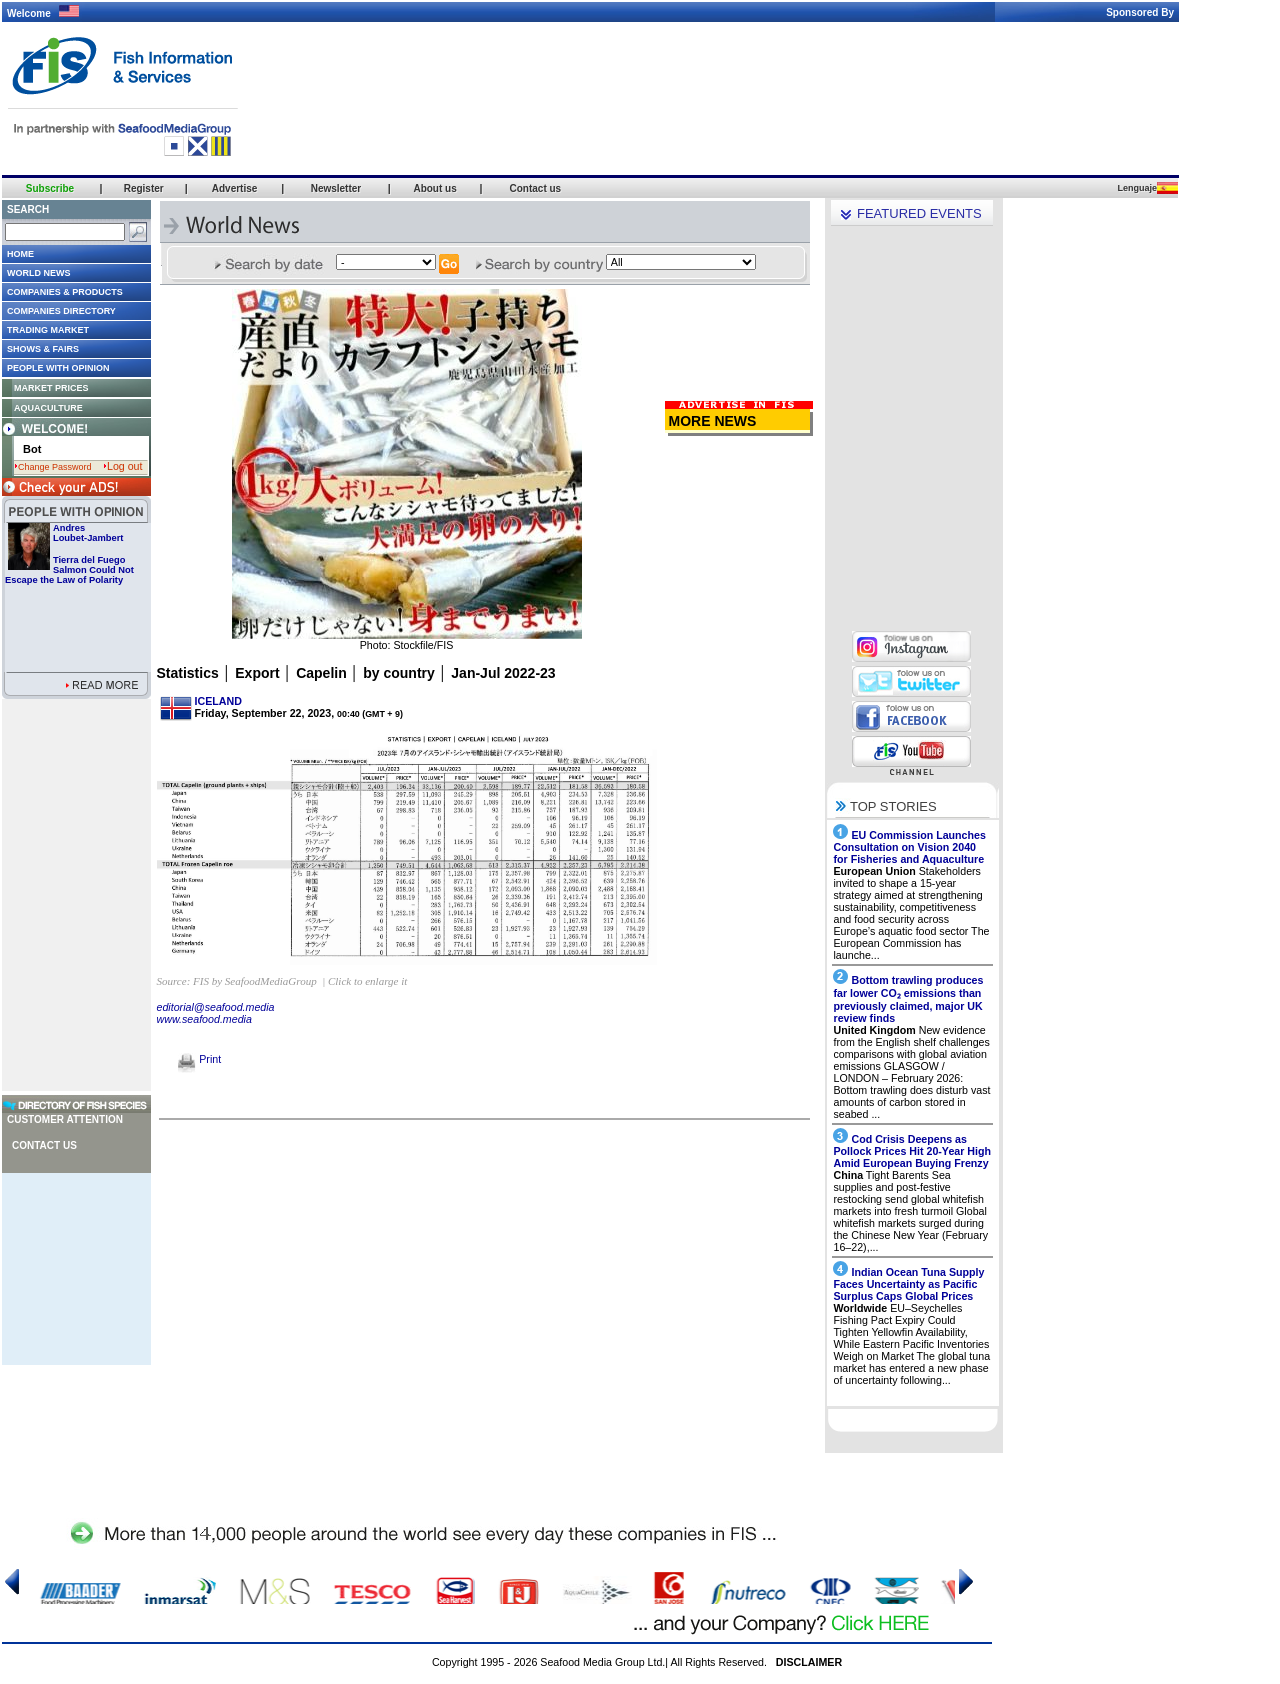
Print (199, 1059)
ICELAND (218, 701)
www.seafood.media (204, 1019)
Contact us (44, 1145)
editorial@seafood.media (216, 1007)
